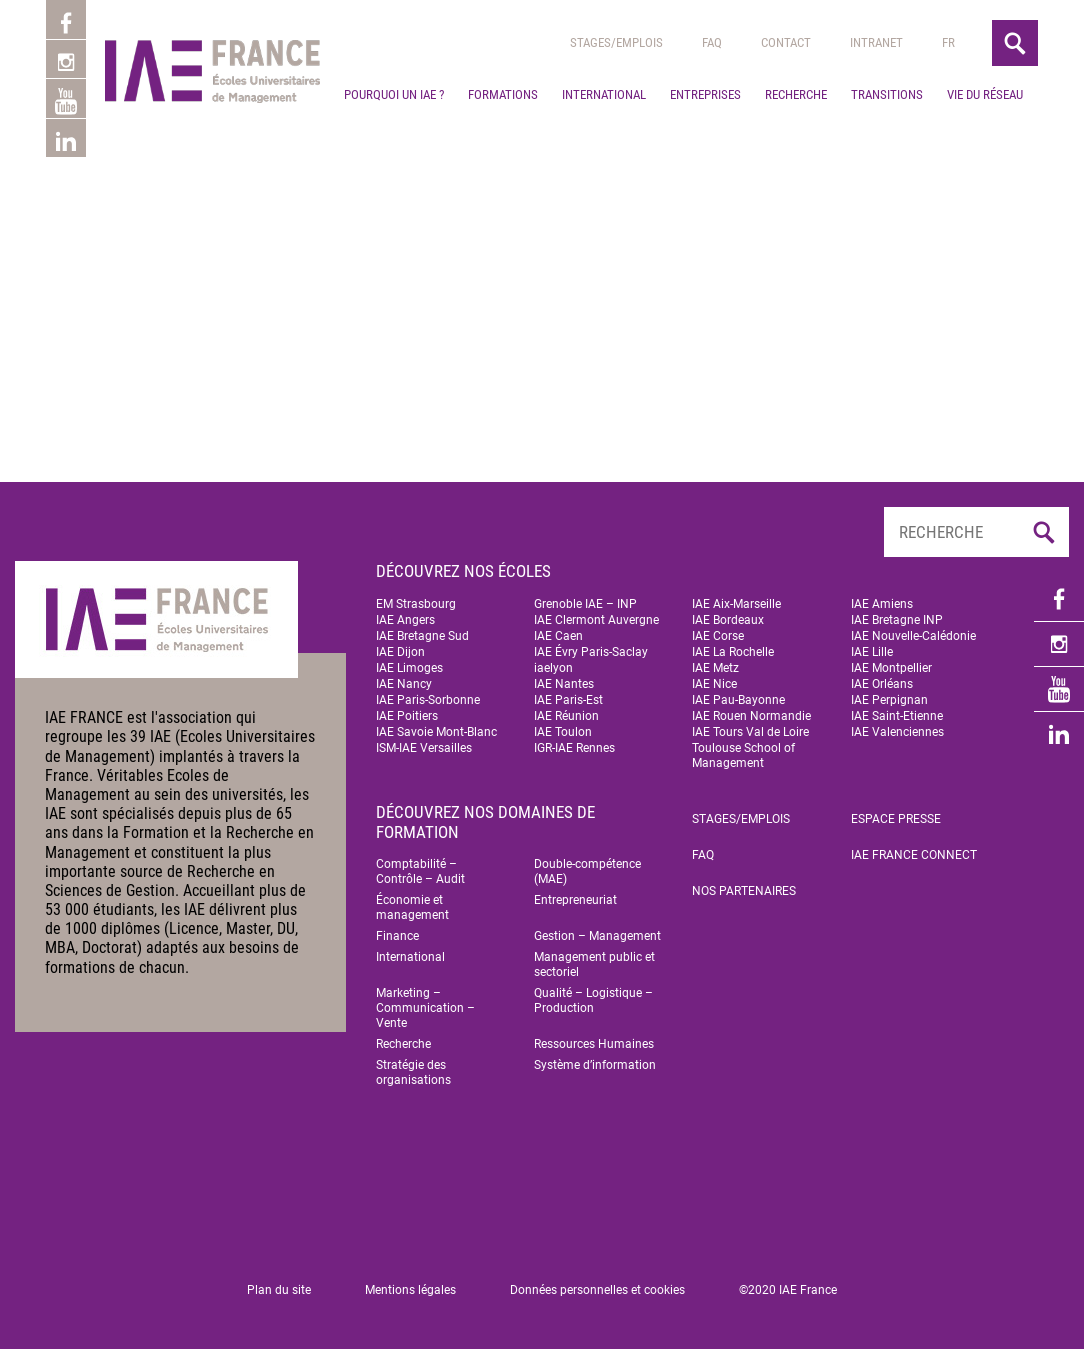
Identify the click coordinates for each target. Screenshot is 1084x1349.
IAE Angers (405, 620)
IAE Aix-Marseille (736, 604)
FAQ (703, 855)
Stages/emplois (616, 42)
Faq (712, 42)
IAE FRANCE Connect (914, 855)
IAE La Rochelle (733, 652)
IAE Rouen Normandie (751, 716)
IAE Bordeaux (728, 620)
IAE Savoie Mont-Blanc (436, 732)
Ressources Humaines (594, 1044)
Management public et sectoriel (594, 964)
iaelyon (553, 668)
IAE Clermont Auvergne (596, 620)
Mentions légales (410, 1290)
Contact (786, 42)
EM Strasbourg (416, 604)
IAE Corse (718, 636)
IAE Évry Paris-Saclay (591, 652)
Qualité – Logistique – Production (593, 1000)
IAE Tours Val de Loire (750, 732)
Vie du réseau (985, 94)
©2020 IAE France (788, 1290)
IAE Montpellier (891, 668)
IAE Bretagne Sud (422, 636)
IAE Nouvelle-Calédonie (913, 636)
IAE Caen (558, 636)
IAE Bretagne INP (897, 620)
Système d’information (595, 1065)
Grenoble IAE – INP (585, 604)
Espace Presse (896, 819)
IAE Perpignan (889, 700)
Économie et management (412, 907)
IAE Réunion (566, 716)
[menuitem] (948, 43)
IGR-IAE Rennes (574, 748)
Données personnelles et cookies (597, 1290)
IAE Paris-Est (568, 700)
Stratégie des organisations (413, 1072)
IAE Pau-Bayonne (738, 700)
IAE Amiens (882, 604)
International (604, 94)
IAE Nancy (404, 684)
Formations (503, 94)
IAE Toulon (563, 732)
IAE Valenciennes (897, 732)
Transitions (887, 94)
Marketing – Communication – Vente (425, 1008)
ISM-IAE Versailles (424, 748)
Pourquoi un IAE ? (394, 94)
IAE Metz (715, 668)
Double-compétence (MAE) (587, 871)
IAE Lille (872, 652)
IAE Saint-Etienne (897, 716)
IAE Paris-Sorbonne (428, 700)
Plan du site (279, 1290)
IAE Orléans (882, 684)
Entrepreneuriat (575, 900)
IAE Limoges (409, 668)
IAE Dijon (400, 652)
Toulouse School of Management (743, 755)
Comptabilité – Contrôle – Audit (420, 871)
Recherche (796, 94)
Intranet (876, 42)
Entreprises (705, 94)
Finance (397, 936)
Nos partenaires (744, 891)
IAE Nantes (564, 684)
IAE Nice (714, 684)
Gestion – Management (597, 936)
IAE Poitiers (407, 716)
